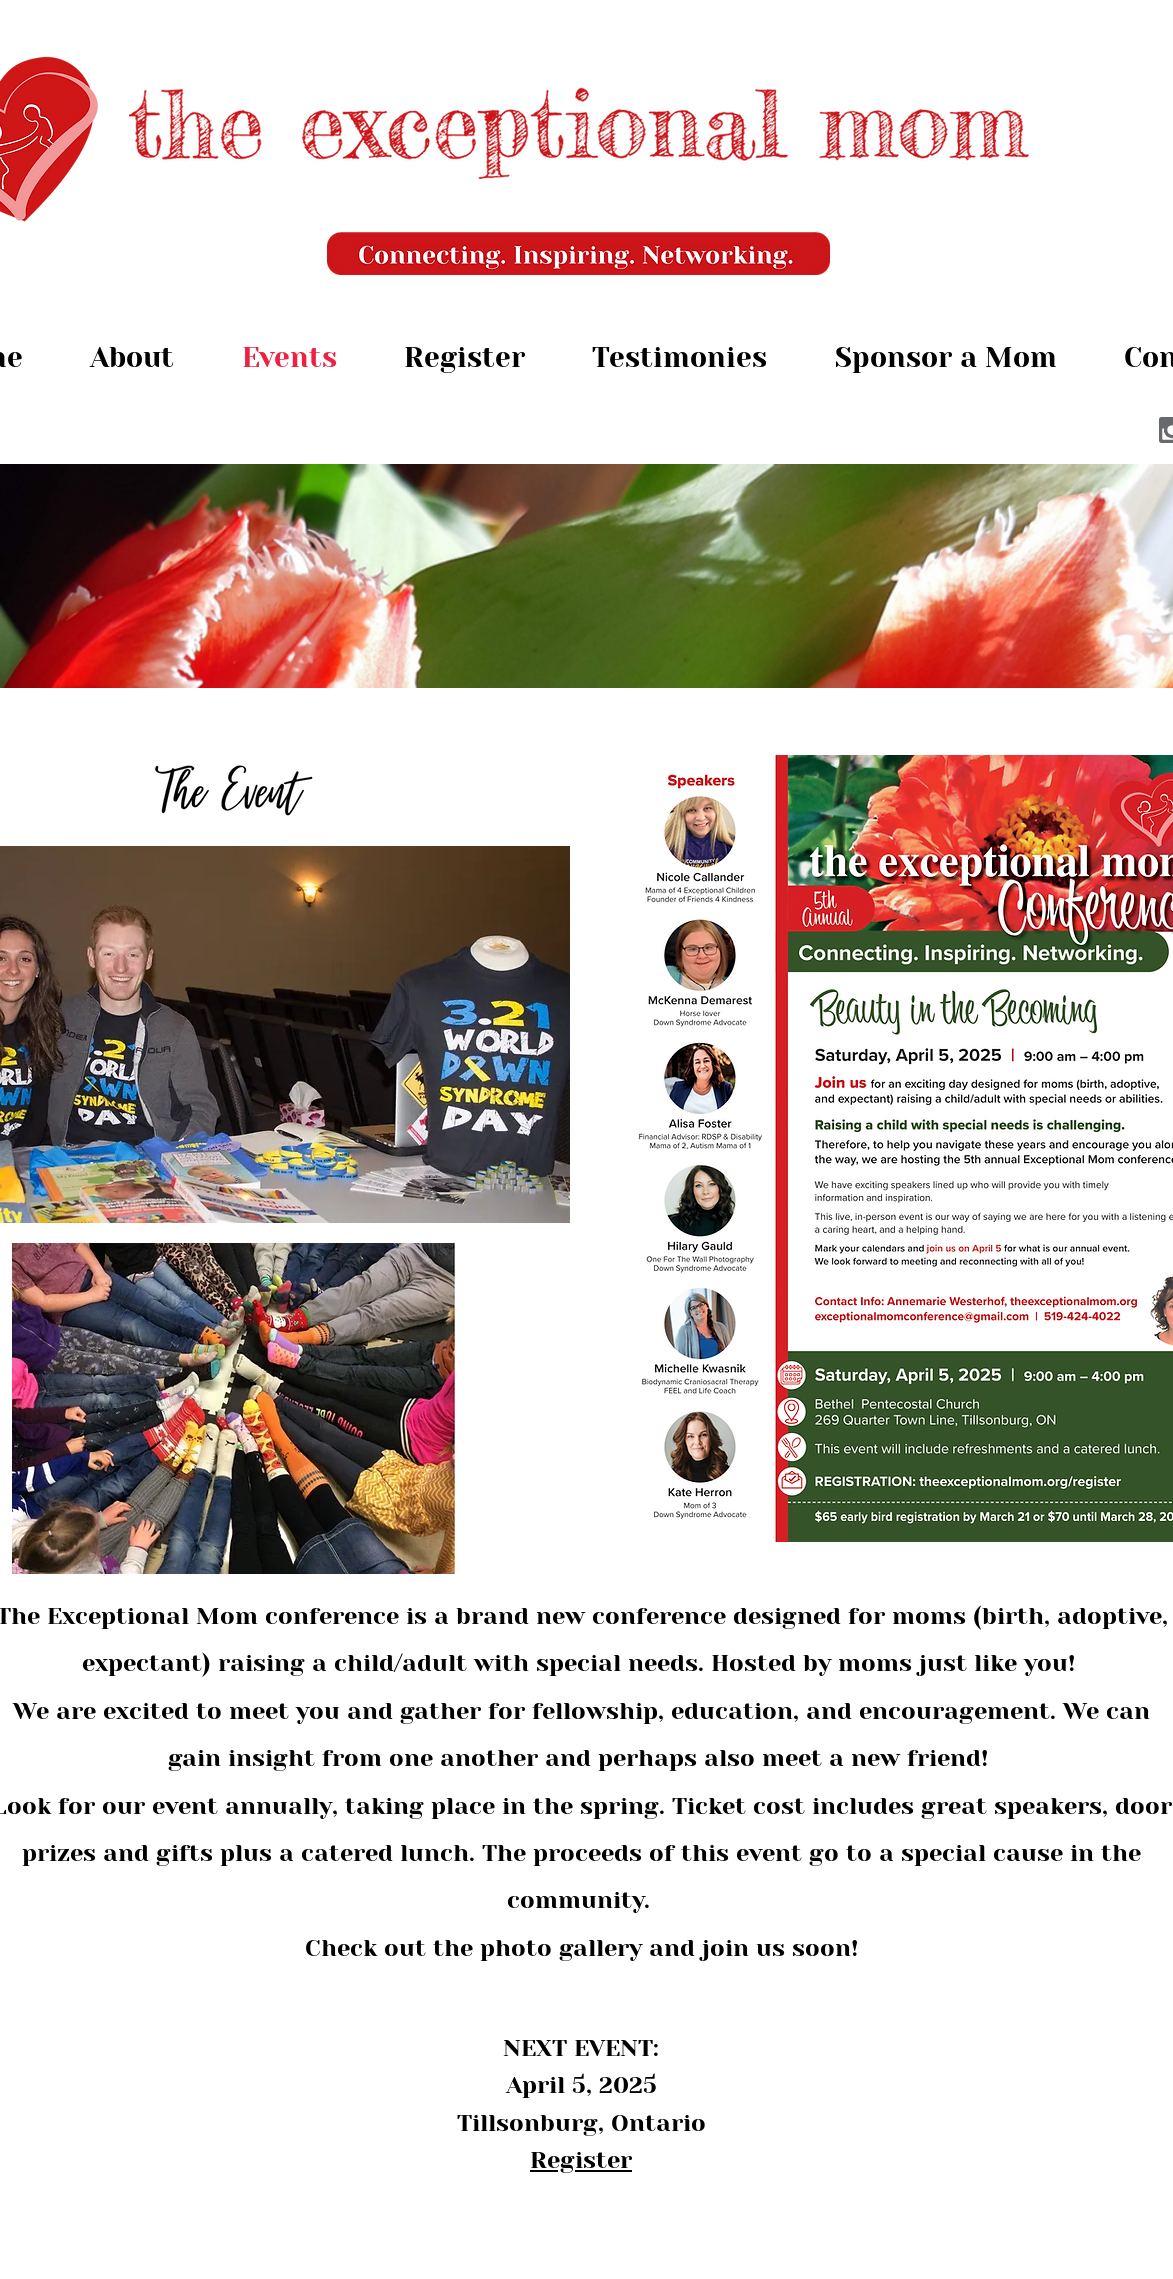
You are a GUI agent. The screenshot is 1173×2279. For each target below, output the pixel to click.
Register (581, 2160)
